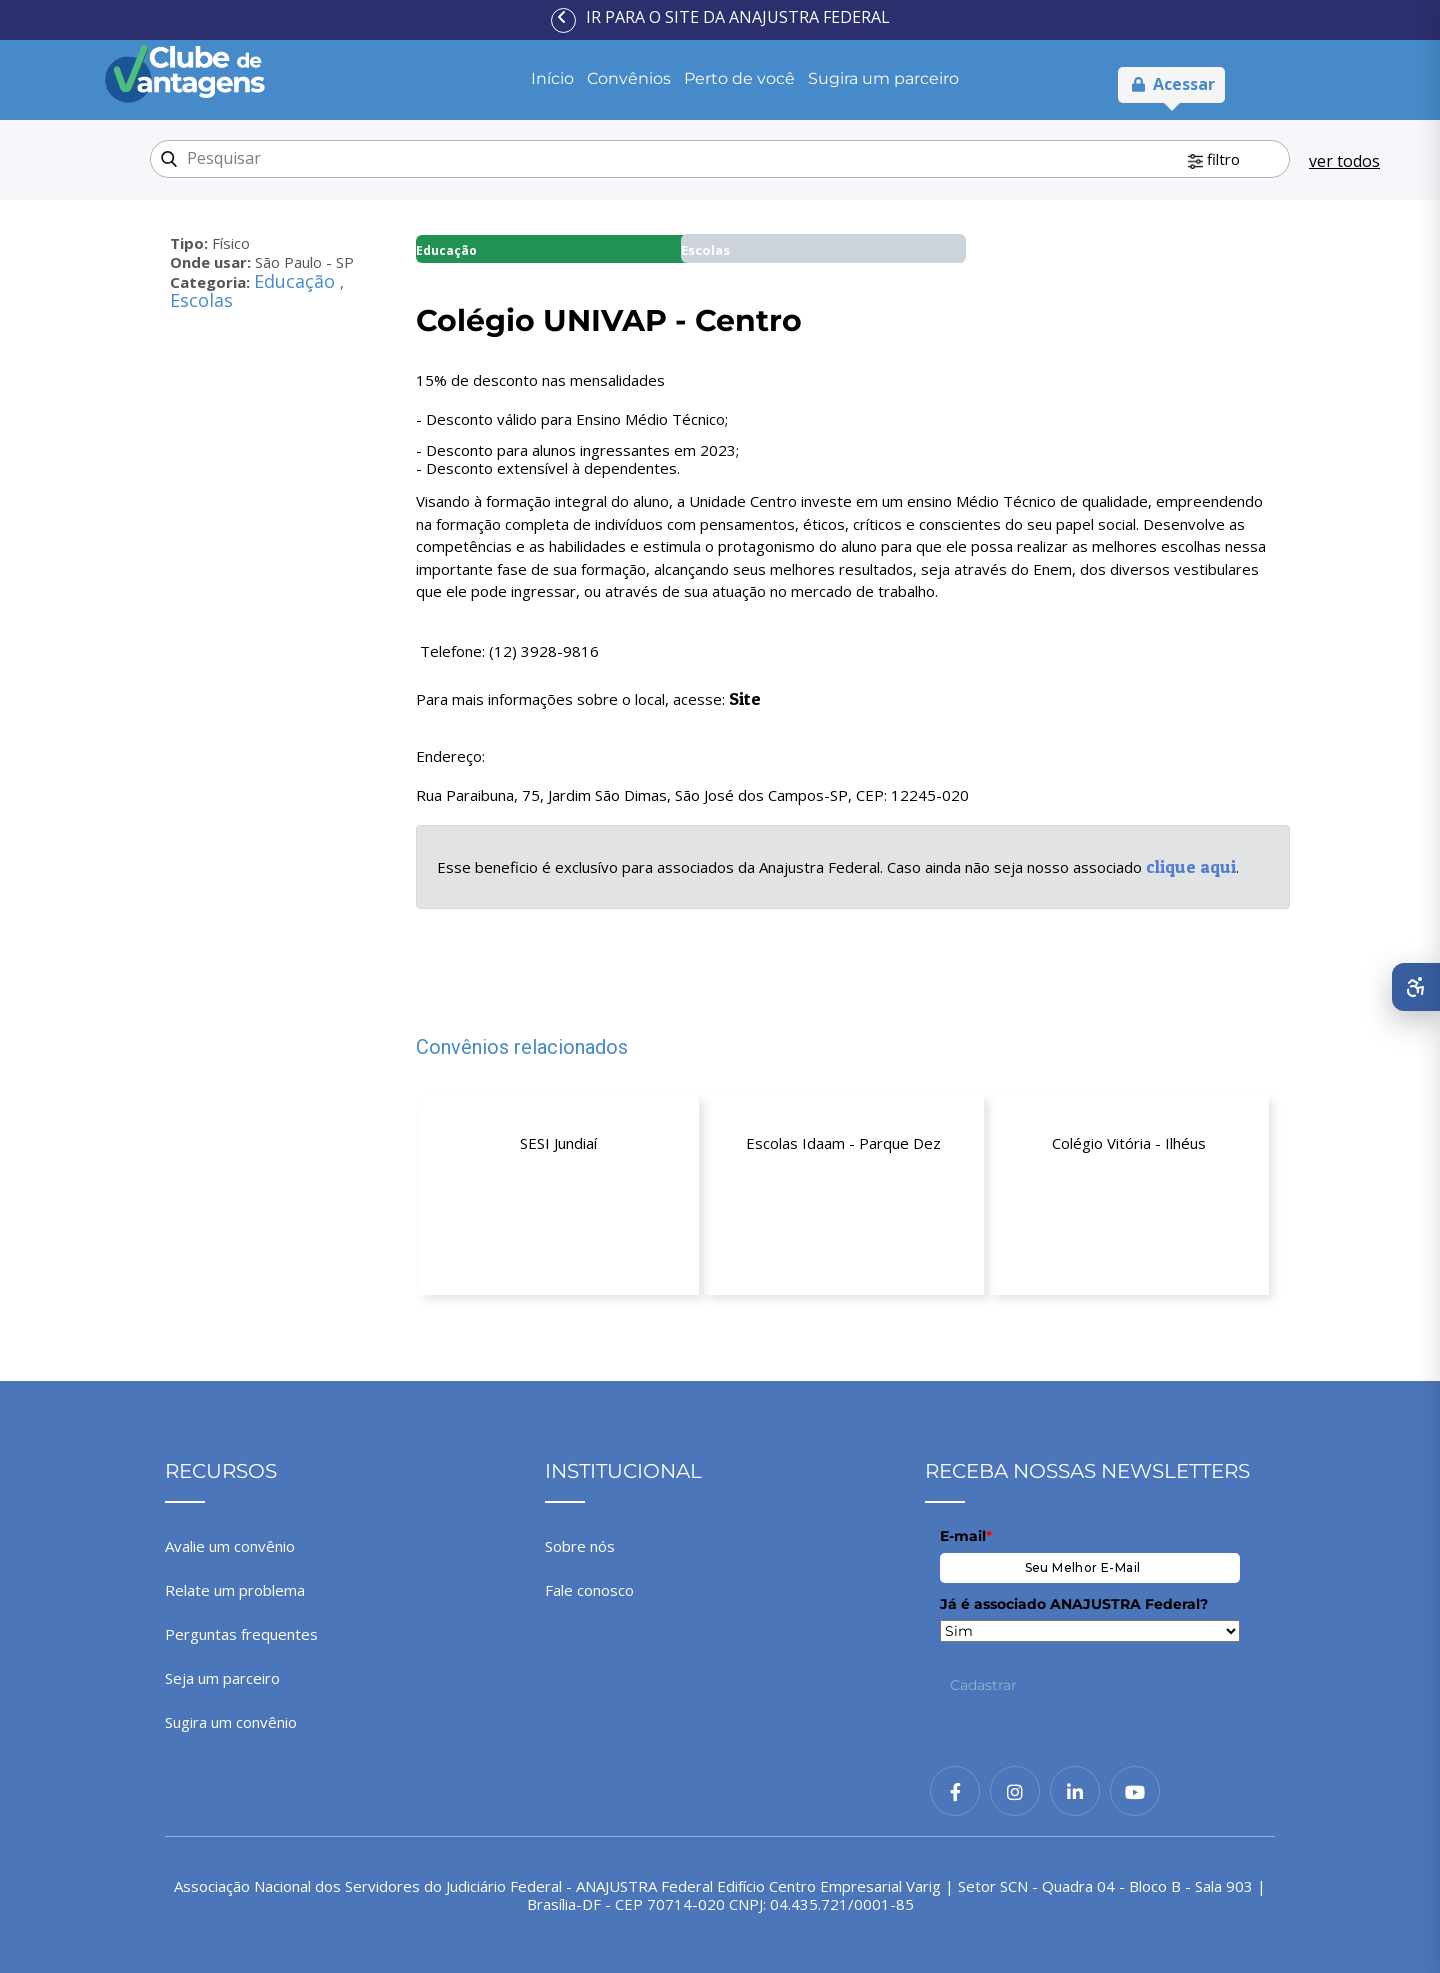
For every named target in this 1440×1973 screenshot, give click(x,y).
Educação (297, 281)
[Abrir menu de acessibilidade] (1416, 987)
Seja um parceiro (222, 1678)
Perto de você (739, 78)
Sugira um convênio (231, 1722)
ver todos (1344, 161)
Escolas (201, 300)
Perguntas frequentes (241, 1634)
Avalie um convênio (230, 1546)
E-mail (966, 1536)
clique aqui (1191, 866)
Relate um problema (235, 1590)
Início (552, 78)
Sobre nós (580, 1546)
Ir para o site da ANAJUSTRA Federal (738, 17)
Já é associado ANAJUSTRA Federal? (1074, 1604)
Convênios (629, 78)
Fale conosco (589, 1590)
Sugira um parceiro (883, 78)
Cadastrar (983, 1685)
